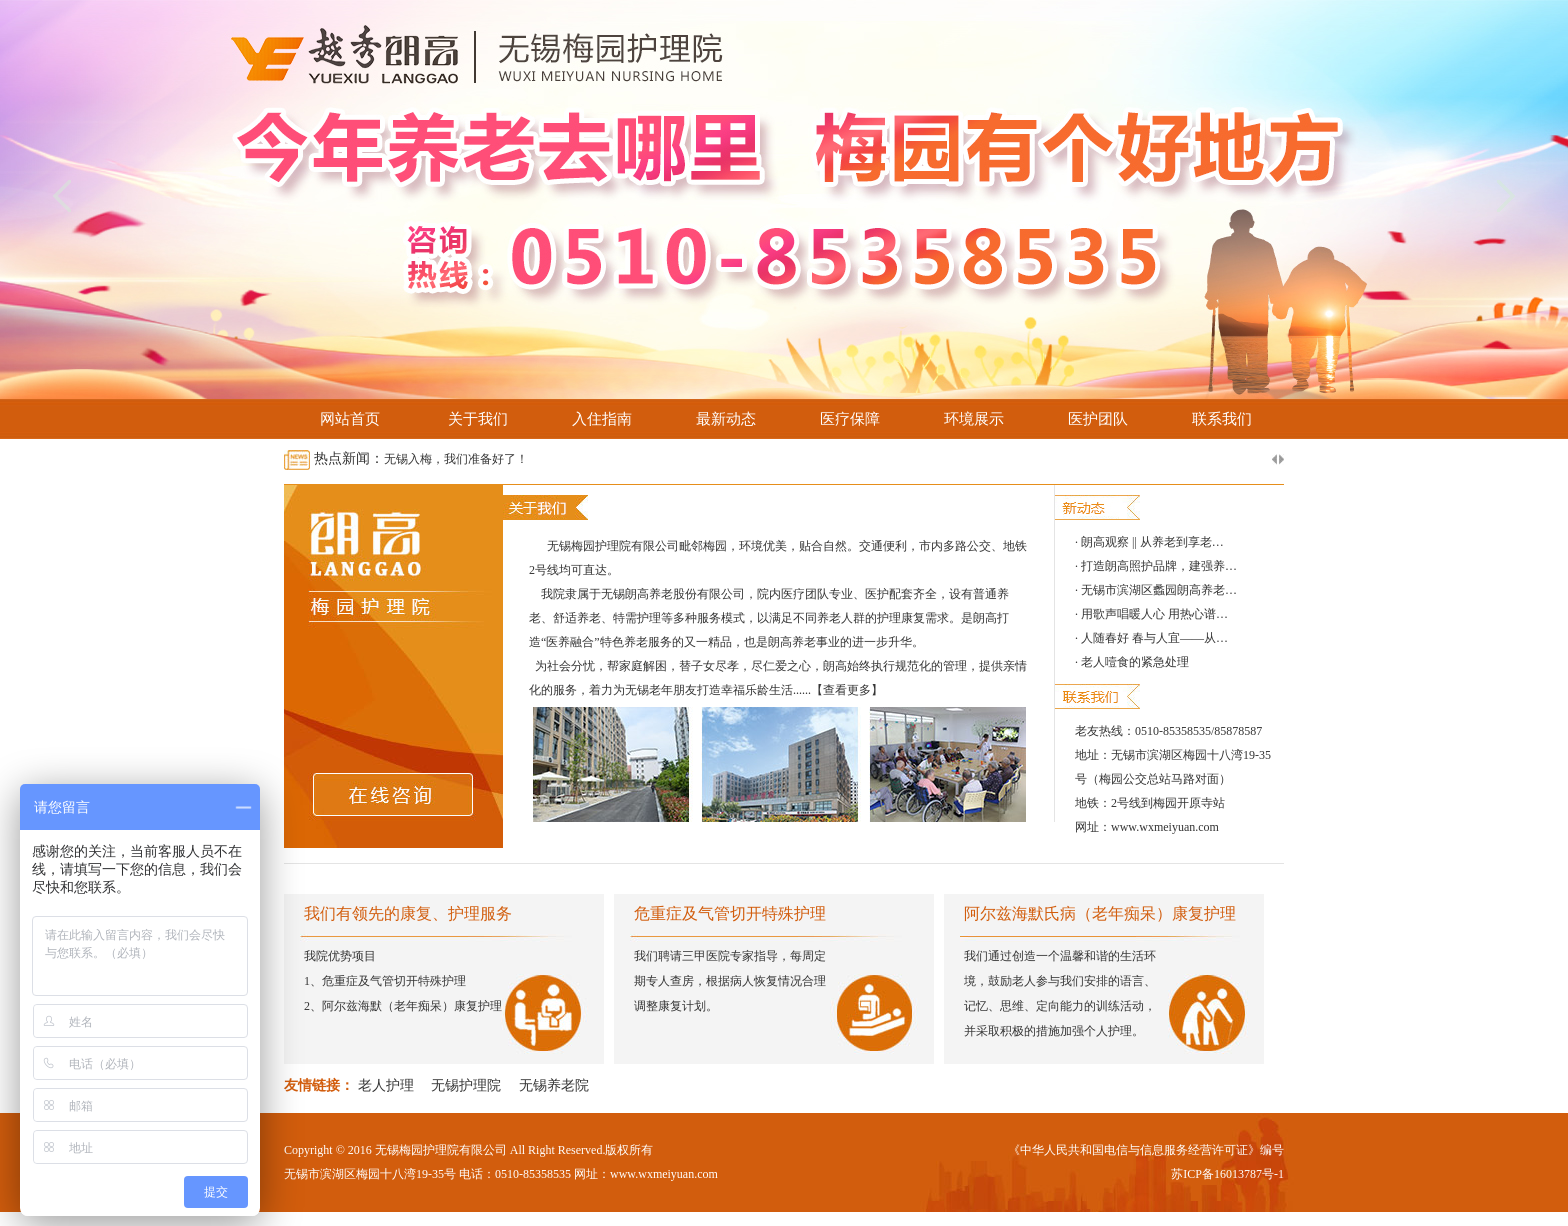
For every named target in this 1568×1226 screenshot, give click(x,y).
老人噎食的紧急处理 (1135, 662)
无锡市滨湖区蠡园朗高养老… (1159, 590)
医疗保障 (850, 419)
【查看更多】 (847, 690)
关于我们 (478, 419)
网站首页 (350, 419)
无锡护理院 (466, 1085)
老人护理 (386, 1085)
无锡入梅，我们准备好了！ (456, 459)
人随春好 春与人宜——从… (1154, 638)
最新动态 (726, 419)
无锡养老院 (554, 1085)
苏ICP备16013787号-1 (1227, 1174)
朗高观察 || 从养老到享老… (1152, 542)
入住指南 (602, 419)
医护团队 (1098, 419)
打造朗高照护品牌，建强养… (1159, 566)
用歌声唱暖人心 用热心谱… (1154, 614)
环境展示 (974, 419)
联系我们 (1222, 419)
